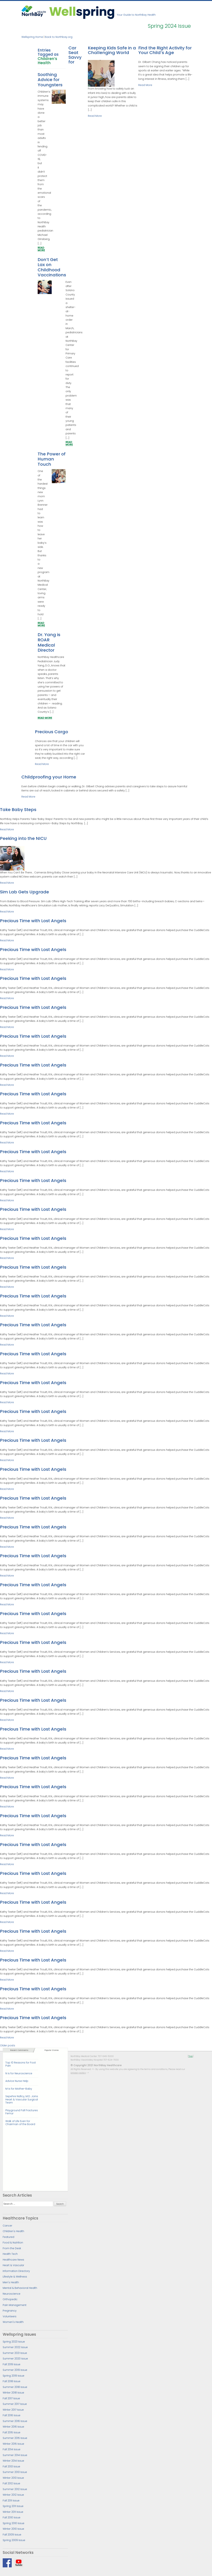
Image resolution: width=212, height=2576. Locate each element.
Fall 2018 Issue (11, 2381)
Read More (41, 249)
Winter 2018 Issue (13, 2392)
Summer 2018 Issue (15, 2387)
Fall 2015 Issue (11, 2432)
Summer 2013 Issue (15, 2472)
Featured (8, 2237)
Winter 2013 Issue (13, 2478)
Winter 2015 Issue (13, 2444)
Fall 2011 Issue (11, 2500)
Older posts (7, 2045)
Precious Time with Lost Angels (33, 921)
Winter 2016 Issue (13, 2426)
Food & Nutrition (13, 2242)
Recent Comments (19, 2050)
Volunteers (9, 2316)
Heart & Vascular (13, 2265)
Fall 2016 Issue (11, 2415)
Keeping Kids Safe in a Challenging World (112, 50)
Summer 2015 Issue (15, 2438)
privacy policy (78, 2072)
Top (190, 2056)
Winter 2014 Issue (13, 2461)
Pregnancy (10, 2310)
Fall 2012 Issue (11, 2483)
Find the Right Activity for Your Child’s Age (165, 50)
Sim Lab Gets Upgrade (24, 892)
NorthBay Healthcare (34, 12)
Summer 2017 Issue (15, 2404)
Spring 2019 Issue (13, 2375)
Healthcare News (13, 2259)
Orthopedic (10, 2299)
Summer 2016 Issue (15, 2421)
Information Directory (16, 2271)
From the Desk (12, 2248)
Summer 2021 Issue (15, 2353)
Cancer (7, 2225)
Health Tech (10, 2254)
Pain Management (14, 2305)
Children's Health (13, 2231)
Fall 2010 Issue (11, 2517)
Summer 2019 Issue (15, 2370)
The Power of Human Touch (52, 459)
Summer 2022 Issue (15, 2347)
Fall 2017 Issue (11, 2398)
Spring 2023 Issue (14, 2341)
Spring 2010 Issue (13, 2523)
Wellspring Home (32, 37)
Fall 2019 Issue (11, 2364)
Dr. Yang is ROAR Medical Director (49, 642)
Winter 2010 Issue (13, 2529)
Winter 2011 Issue (13, 2512)
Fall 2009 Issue (12, 2534)
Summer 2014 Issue (15, 2455)
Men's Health (11, 2282)
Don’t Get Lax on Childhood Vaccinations (52, 267)
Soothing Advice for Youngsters (50, 80)
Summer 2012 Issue (15, 2489)
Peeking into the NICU (23, 838)
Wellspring (81, 12)
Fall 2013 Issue (11, 2466)
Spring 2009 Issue (14, 2540)
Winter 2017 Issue (13, 2410)
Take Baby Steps (18, 809)
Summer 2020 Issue (15, 2358)
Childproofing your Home (48, 777)
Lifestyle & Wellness (15, 2276)
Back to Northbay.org (58, 37)
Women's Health (13, 2322)
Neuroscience (11, 2294)
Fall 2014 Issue (11, 2449)
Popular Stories (51, 2050)
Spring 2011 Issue (13, 2506)
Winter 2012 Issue (13, 2495)
